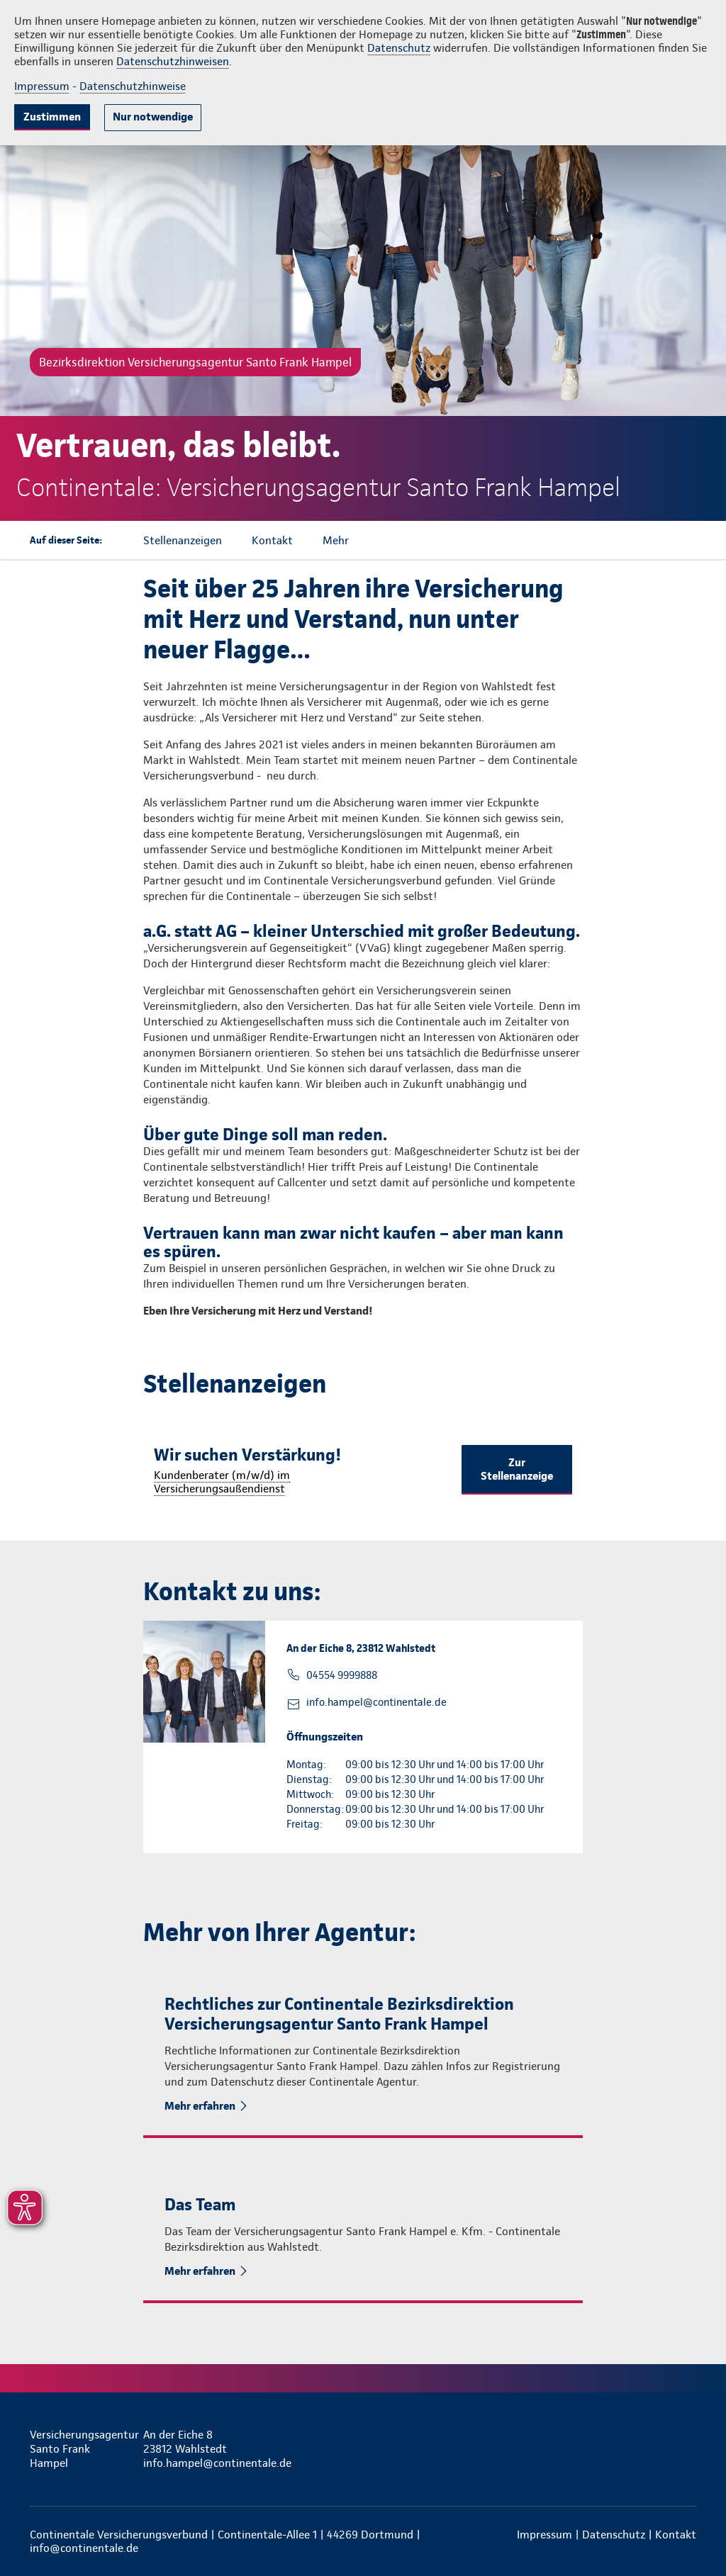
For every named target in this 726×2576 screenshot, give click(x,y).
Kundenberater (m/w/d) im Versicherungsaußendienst (222, 1481)
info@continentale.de (84, 2548)
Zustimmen (52, 116)
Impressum (41, 86)
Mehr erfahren (199, 2106)
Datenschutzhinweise (132, 86)
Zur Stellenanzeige (517, 1469)
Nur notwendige (153, 116)
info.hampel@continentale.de (376, 1702)
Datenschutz (398, 48)
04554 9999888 (341, 1675)
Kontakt (675, 2534)
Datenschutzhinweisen (172, 61)
